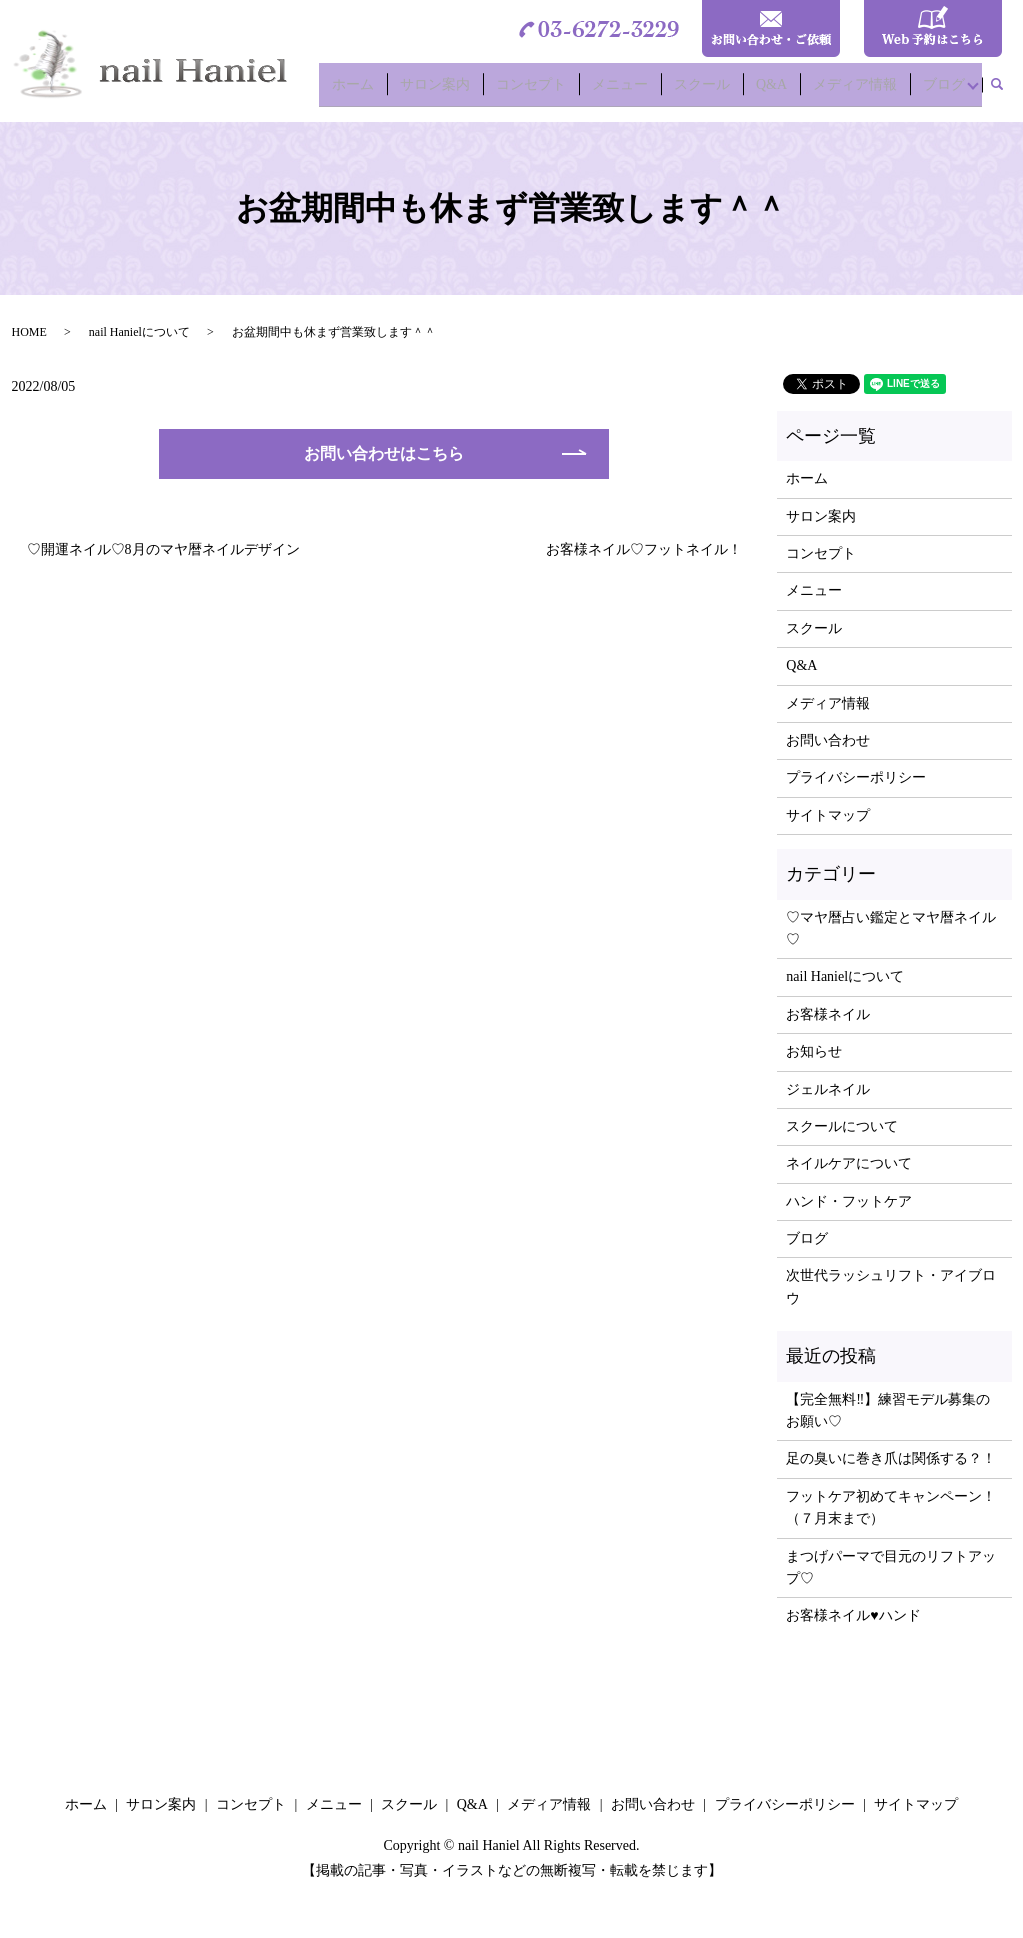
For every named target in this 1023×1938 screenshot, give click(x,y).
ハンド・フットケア (849, 1201)
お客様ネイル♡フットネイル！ (644, 549)
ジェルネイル (828, 1089)
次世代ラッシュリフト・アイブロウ (891, 1286)
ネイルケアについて (849, 1163)
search (1005, 91)
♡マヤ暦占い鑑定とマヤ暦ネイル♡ (891, 928)
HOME (29, 332)
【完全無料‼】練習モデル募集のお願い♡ (888, 1410)
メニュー (630, 90)
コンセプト (545, 90)
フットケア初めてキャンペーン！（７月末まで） (891, 1507)
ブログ (940, 90)
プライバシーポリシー (856, 777)
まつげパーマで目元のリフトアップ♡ (891, 1567)
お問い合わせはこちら (384, 453)
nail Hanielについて (139, 332)
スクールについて (842, 1126)
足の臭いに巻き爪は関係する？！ (891, 1458)
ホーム (374, 90)
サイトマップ (828, 815)
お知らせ (814, 1051)
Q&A (774, 90)
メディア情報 (854, 90)
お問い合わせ (828, 740)
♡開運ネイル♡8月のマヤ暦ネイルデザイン (163, 549)
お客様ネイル (828, 1014)
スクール (708, 90)
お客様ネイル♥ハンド (853, 1615)
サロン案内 (452, 90)
